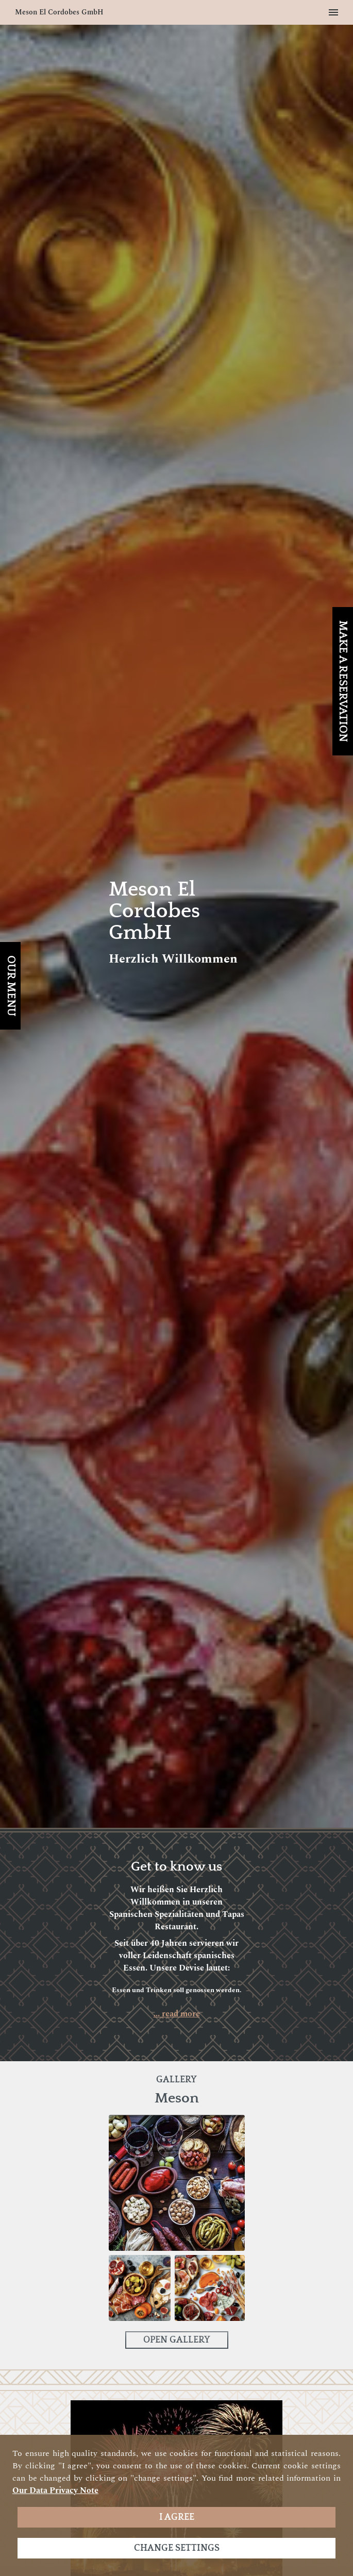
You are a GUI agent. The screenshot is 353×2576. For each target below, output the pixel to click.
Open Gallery (176, 2340)
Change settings (177, 2548)
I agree (176, 2517)
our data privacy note (55, 2490)
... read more (177, 2014)
